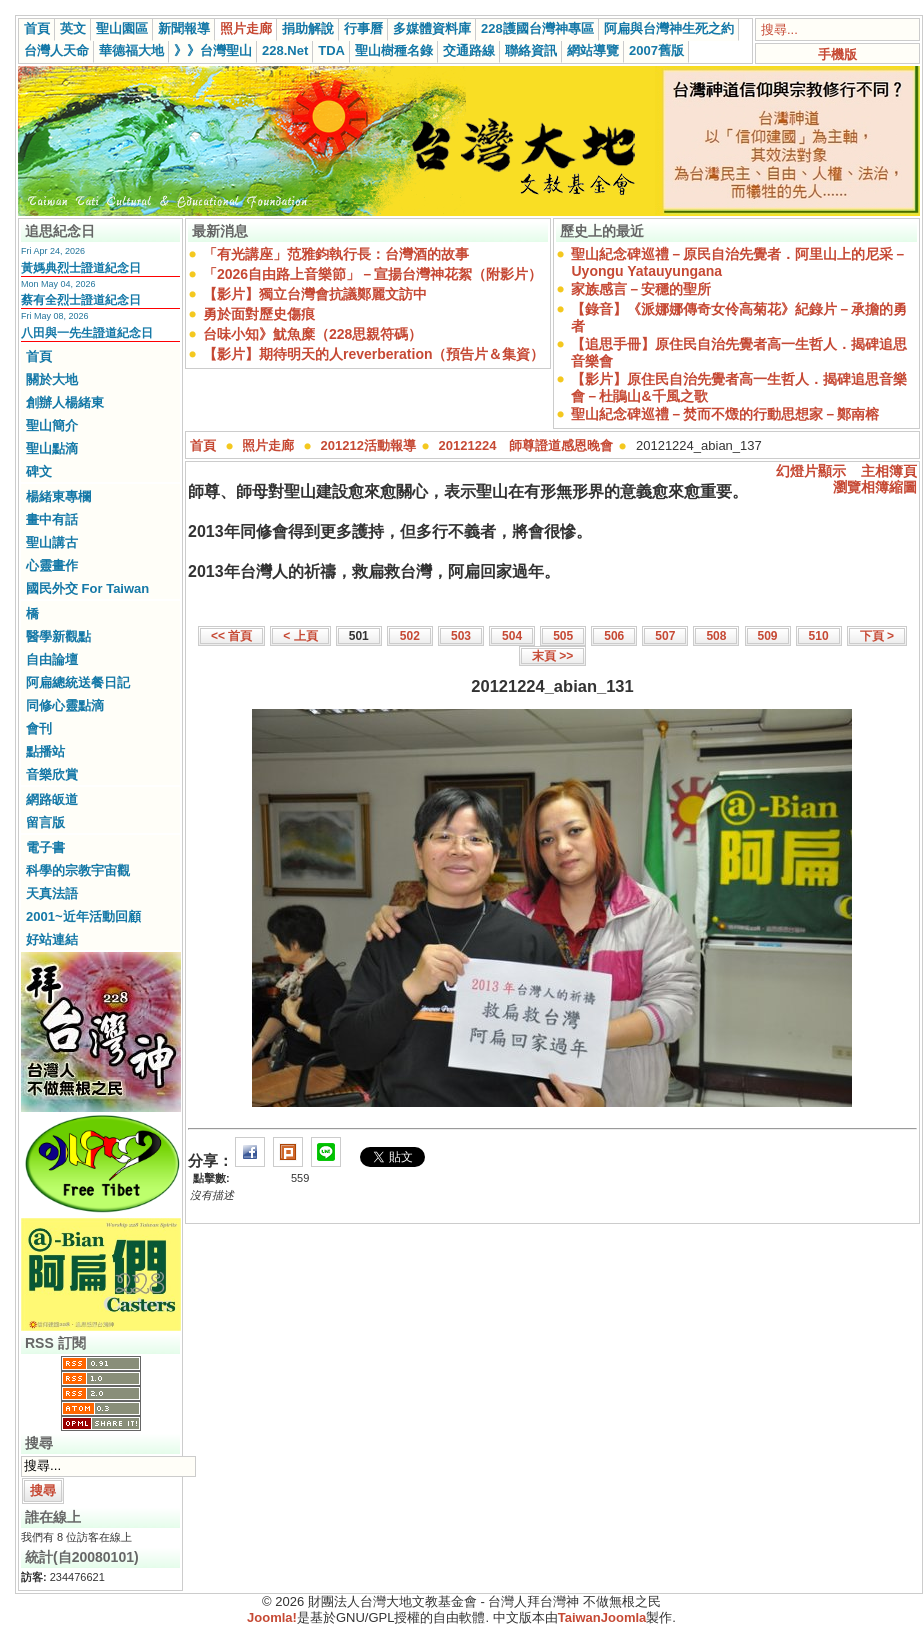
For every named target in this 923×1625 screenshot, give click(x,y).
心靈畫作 (52, 565)
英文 (73, 28)
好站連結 (52, 939)
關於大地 (52, 379)
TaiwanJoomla (602, 1617)
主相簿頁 (889, 471)
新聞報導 (184, 28)
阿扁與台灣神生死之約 (669, 28)
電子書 (45, 847)
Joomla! (272, 1617)
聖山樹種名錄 (394, 50)
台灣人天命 (56, 50)
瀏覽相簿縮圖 (875, 487)
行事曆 (363, 28)
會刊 (39, 728)
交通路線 (469, 50)
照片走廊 (246, 28)
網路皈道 (52, 799)
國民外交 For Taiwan (87, 588)
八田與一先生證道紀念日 (87, 333)
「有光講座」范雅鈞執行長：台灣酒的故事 (336, 254)
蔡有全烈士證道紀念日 (81, 300)
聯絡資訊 (531, 50)
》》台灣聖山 (213, 50)
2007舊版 (656, 50)
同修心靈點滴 (65, 705)
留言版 (45, 822)
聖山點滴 (52, 448)
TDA (331, 50)
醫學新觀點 (58, 636)
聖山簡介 (52, 425)
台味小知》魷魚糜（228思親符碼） (312, 334)
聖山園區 (122, 28)
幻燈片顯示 (811, 471)
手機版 (837, 54)
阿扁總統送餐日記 (78, 682)
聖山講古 (52, 542)
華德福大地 (131, 50)
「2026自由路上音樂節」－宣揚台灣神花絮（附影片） (372, 274)
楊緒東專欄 (58, 496)
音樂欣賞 (52, 774)
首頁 (37, 28)
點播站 (45, 751)
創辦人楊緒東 (65, 402)
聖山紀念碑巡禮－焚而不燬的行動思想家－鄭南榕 (725, 414)
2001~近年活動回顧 (83, 916)
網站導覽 (593, 50)
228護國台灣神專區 (537, 28)
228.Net (285, 50)
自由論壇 (52, 659)
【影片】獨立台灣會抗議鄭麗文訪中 (315, 294)
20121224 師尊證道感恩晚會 (526, 445)
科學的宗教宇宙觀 (78, 870)
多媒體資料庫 (432, 28)
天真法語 (52, 893)
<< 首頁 (231, 636)
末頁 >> (552, 656)
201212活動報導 (368, 445)
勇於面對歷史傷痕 (259, 314)
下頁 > (877, 636)
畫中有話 (52, 519)
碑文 (39, 471)
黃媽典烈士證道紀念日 (81, 268)
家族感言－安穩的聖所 (641, 289)
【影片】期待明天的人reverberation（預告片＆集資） (373, 354)
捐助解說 (308, 28)
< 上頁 (300, 636)
